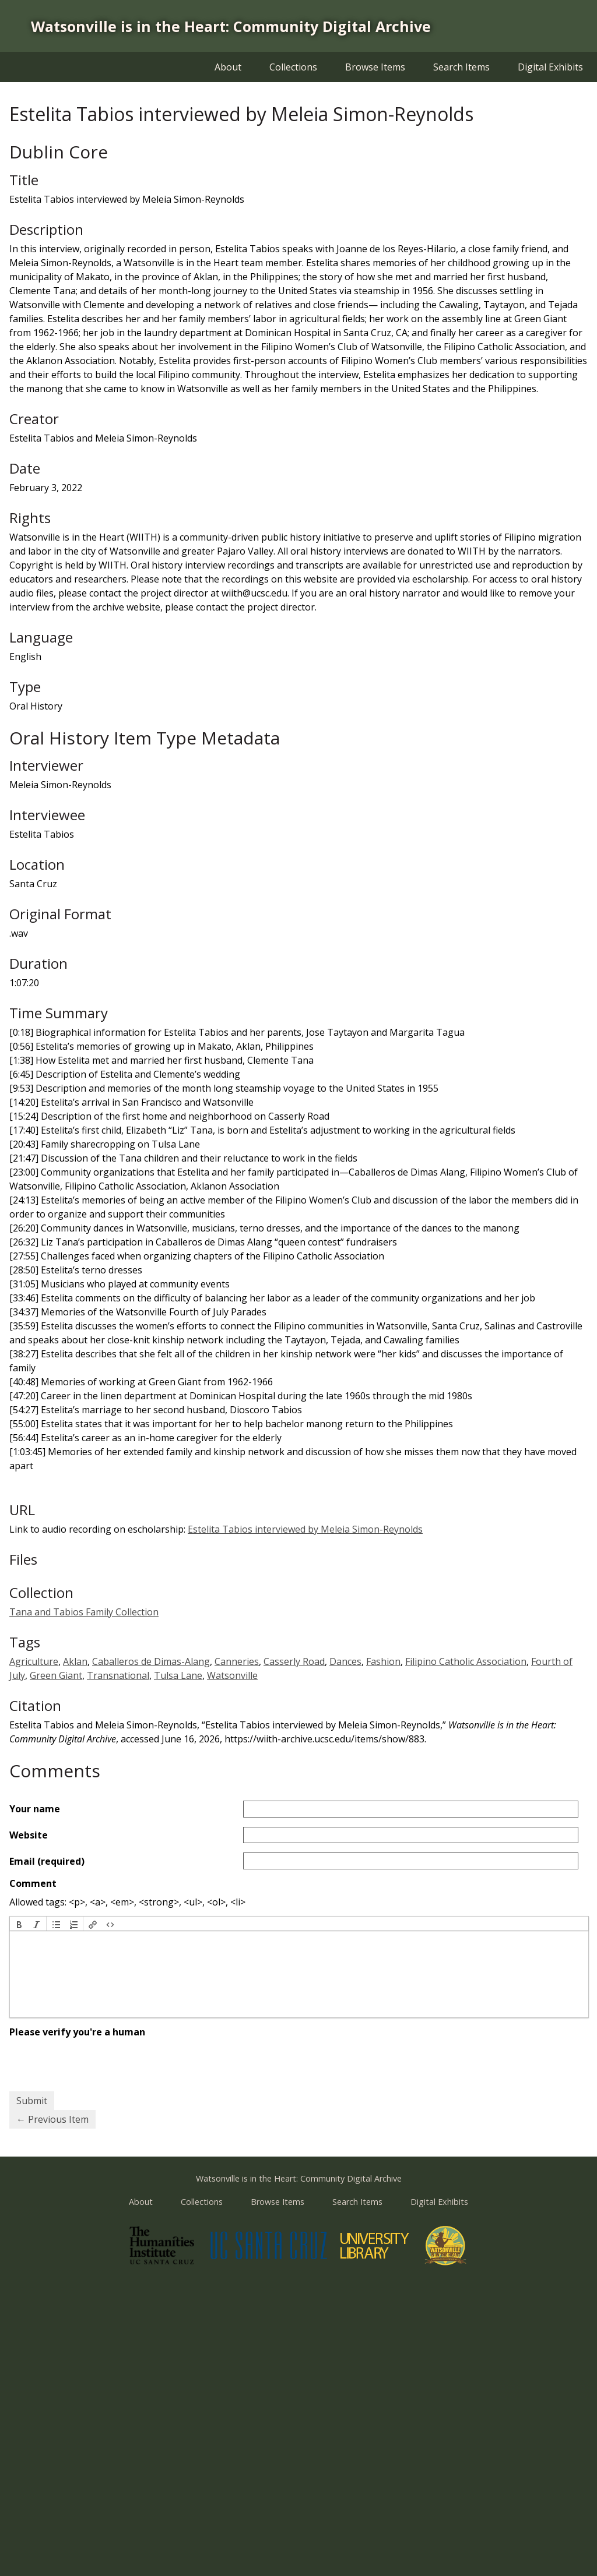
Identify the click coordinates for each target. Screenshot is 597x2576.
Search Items (461, 67)
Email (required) (47, 1861)
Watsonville (232, 1675)
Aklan (75, 1661)
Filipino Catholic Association (465, 1661)
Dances (345, 1661)
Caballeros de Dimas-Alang (151, 1661)
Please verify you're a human (77, 2032)
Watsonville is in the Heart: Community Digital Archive (231, 26)
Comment (33, 1883)
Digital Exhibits (550, 67)
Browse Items (375, 67)
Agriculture (33, 1661)
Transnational (118, 1675)
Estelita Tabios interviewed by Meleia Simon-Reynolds (305, 1529)
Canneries (237, 1661)
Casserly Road (294, 1661)
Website (28, 1835)
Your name (34, 1808)
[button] (19, 1923)
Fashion (383, 1661)
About (228, 67)
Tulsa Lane (178, 1675)
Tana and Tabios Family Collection (84, 1611)
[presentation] (19, 1923)
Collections (293, 67)
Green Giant (56, 1675)
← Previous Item (52, 2119)
